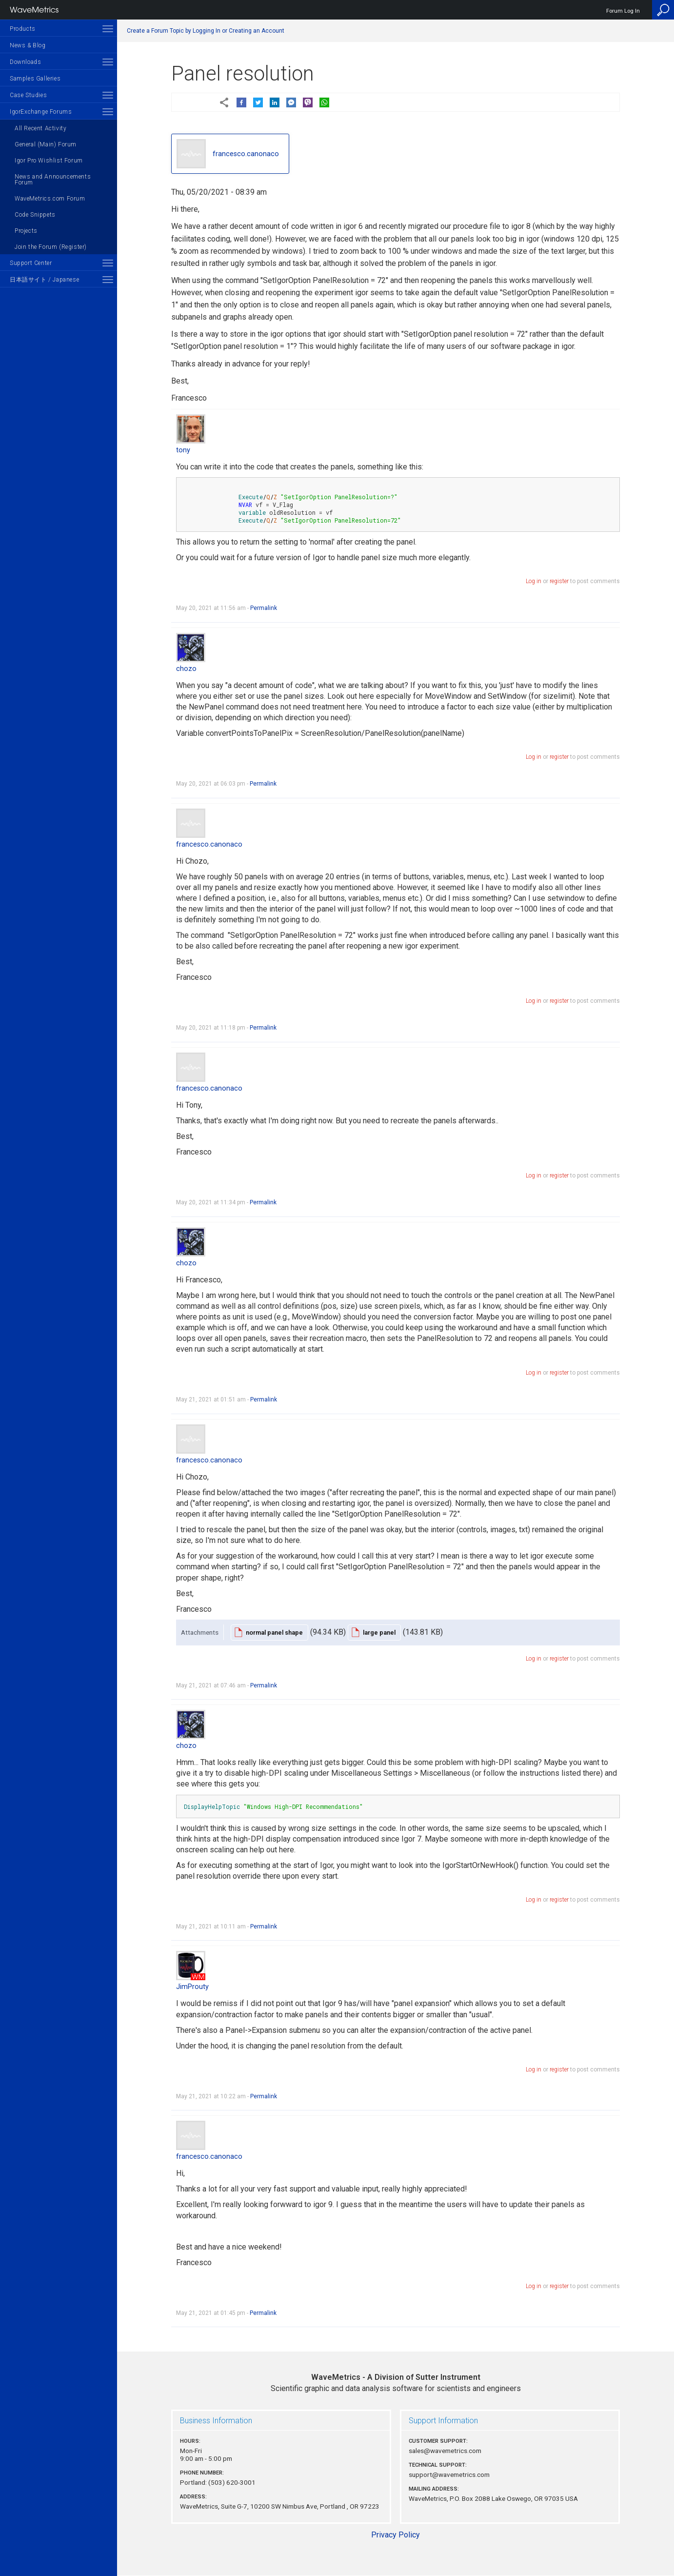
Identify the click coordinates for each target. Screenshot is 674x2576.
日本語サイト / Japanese (44, 279)
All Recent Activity (40, 128)
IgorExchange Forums (41, 111)
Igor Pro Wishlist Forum (49, 160)
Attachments (199, 1632)
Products (23, 28)
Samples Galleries (35, 78)
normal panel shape (274, 1632)
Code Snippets (35, 214)
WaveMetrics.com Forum (50, 198)
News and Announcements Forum (53, 179)
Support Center (31, 263)
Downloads (25, 62)
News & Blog (28, 45)
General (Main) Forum (46, 144)
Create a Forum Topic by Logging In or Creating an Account (205, 30)
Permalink (263, 608)
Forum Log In (623, 11)
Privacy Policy (395, 2534)
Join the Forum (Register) (51, 246)
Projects (26, 230)
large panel (379, 1632)
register (559, 581)
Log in (533, 581)
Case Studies (28, 95)
